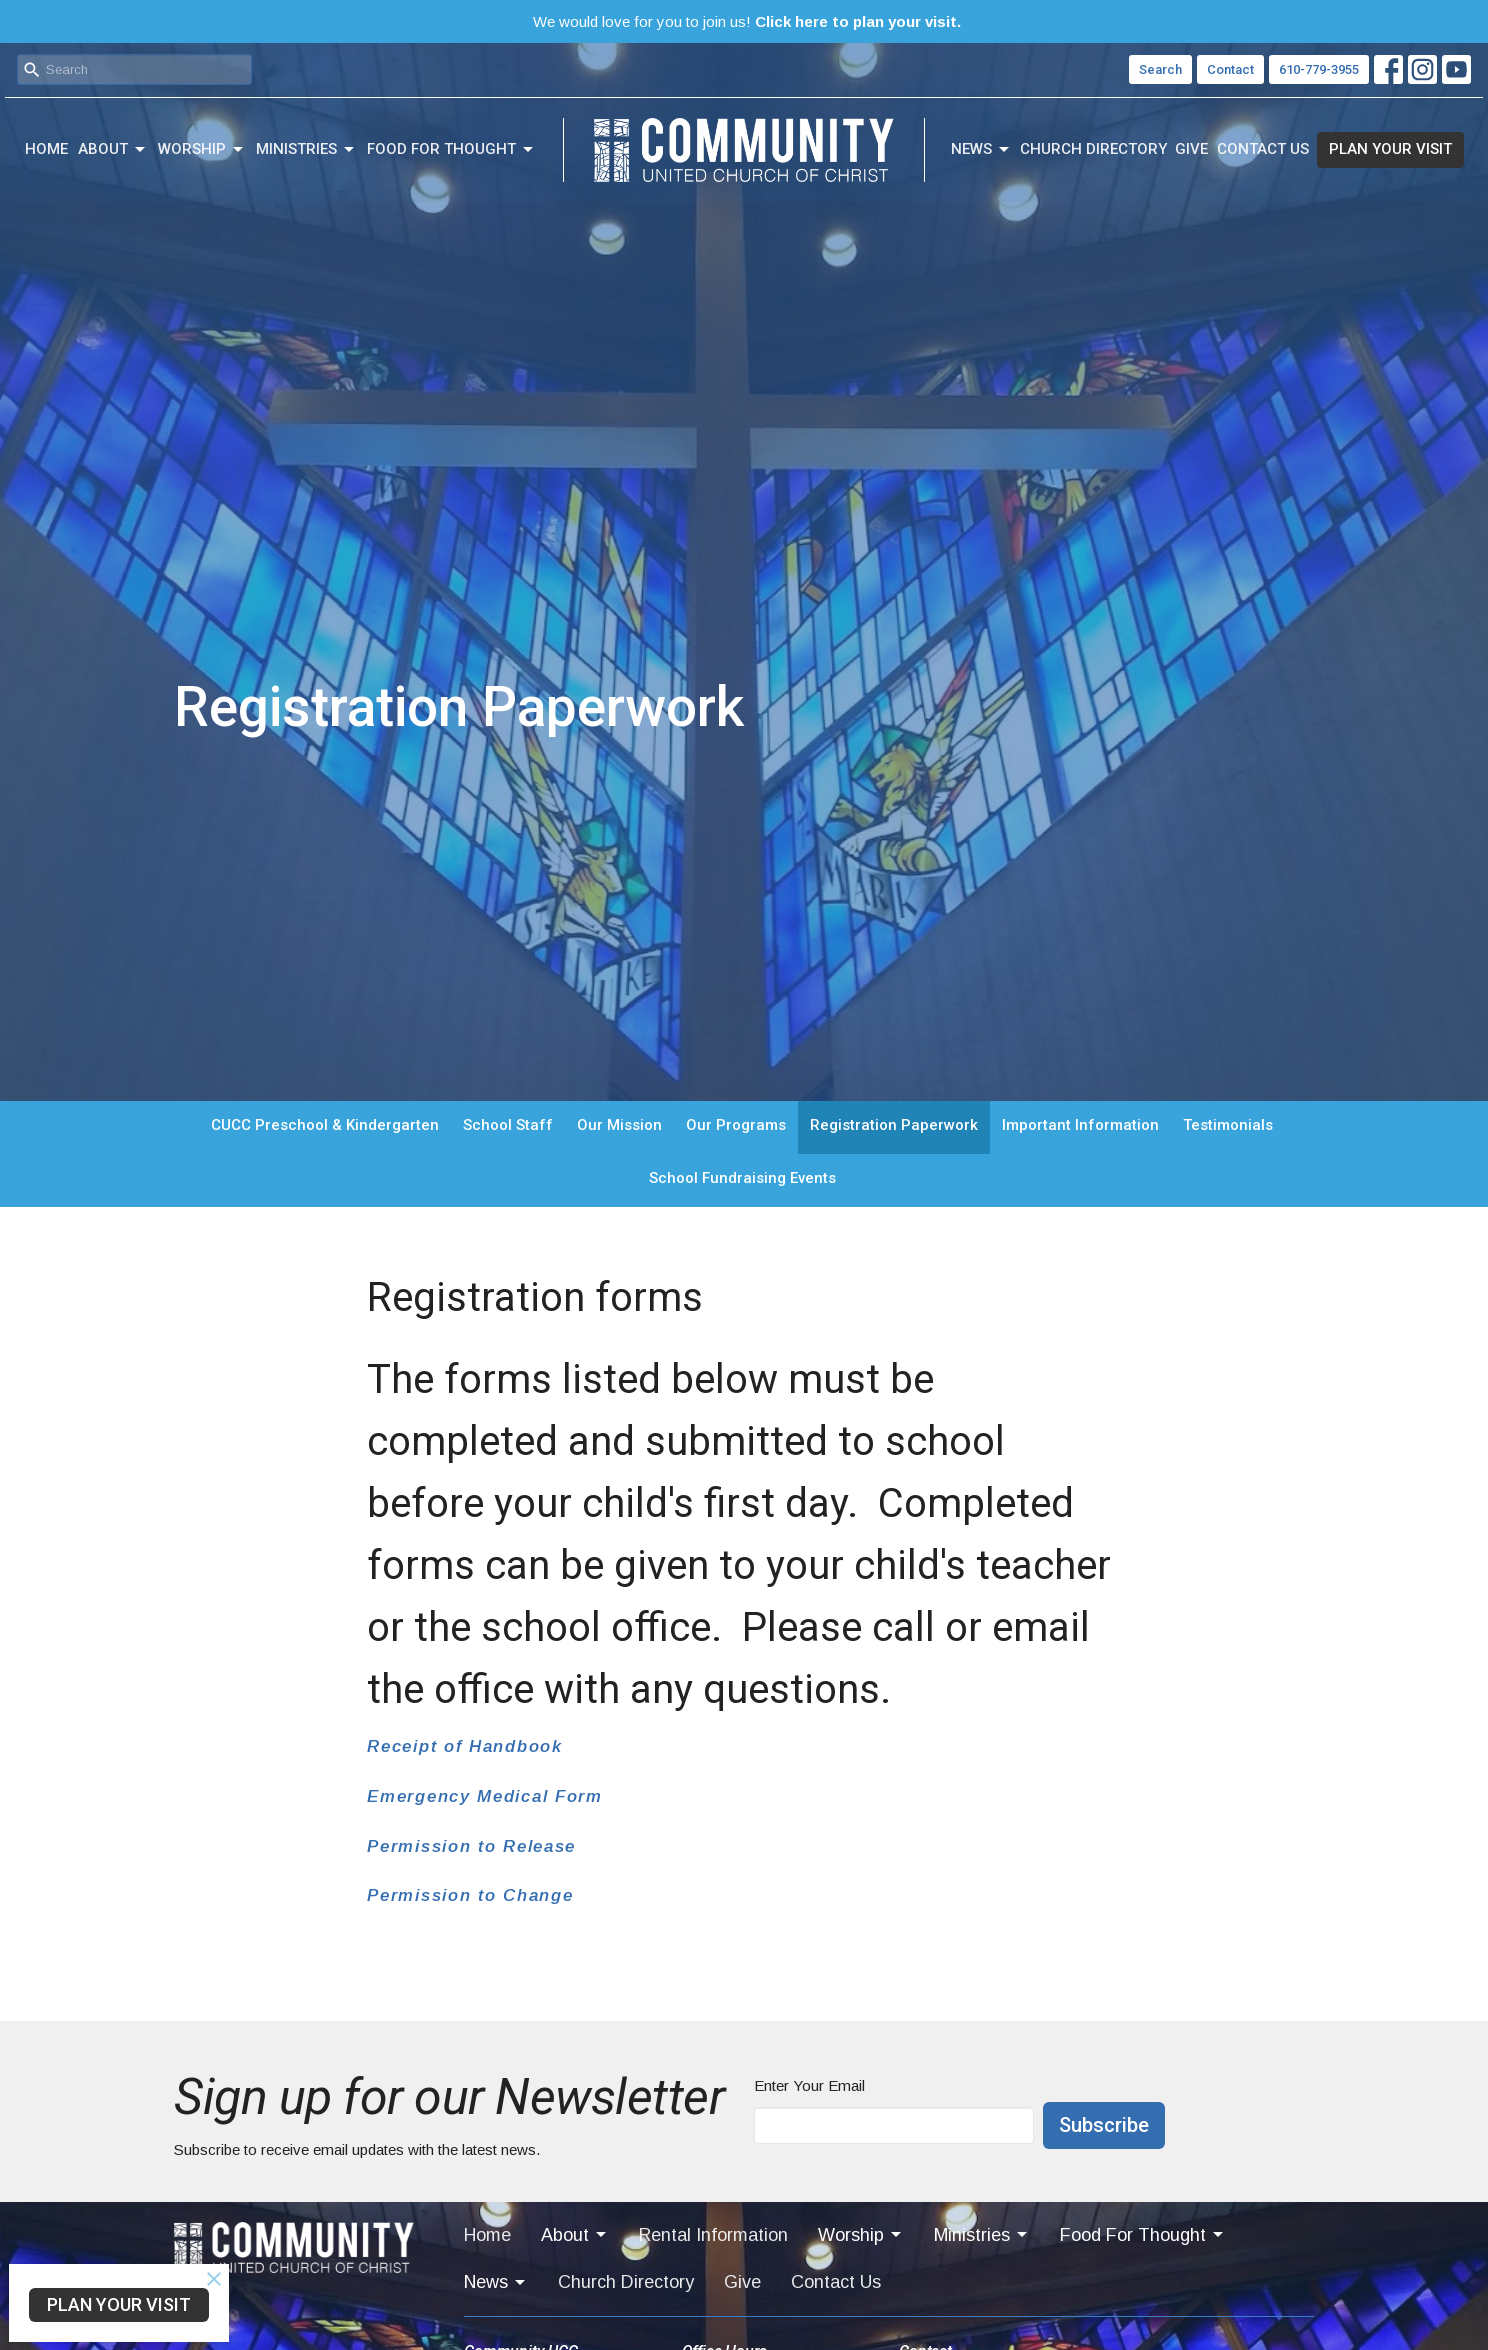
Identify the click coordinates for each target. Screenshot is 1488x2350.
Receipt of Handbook (464, 1746)
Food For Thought (451, 150)
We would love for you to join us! (747, 21)
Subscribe (1104, 2125)
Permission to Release (471, 1846)
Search (1160, 69)
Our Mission (619, 1125)
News (981, 150)
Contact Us (1263, 149)
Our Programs (736, 1125)
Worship (202, 150)
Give (1191, 149)
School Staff (508, 1125)
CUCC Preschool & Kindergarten (325, 1125)
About (113, 150)
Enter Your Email (809, 2085)
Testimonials (1228, 1125)
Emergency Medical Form (484, 1796)
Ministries (306, 150)
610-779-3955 (1319, 69)
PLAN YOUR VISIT (1390, 149)
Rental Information (713, 2235)
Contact (1230, 69)
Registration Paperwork (894, 1125)
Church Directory (1093, 149)
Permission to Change (470, 1895)
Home (46, 149)
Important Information (1080, 1125)
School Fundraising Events (742, 1178)
